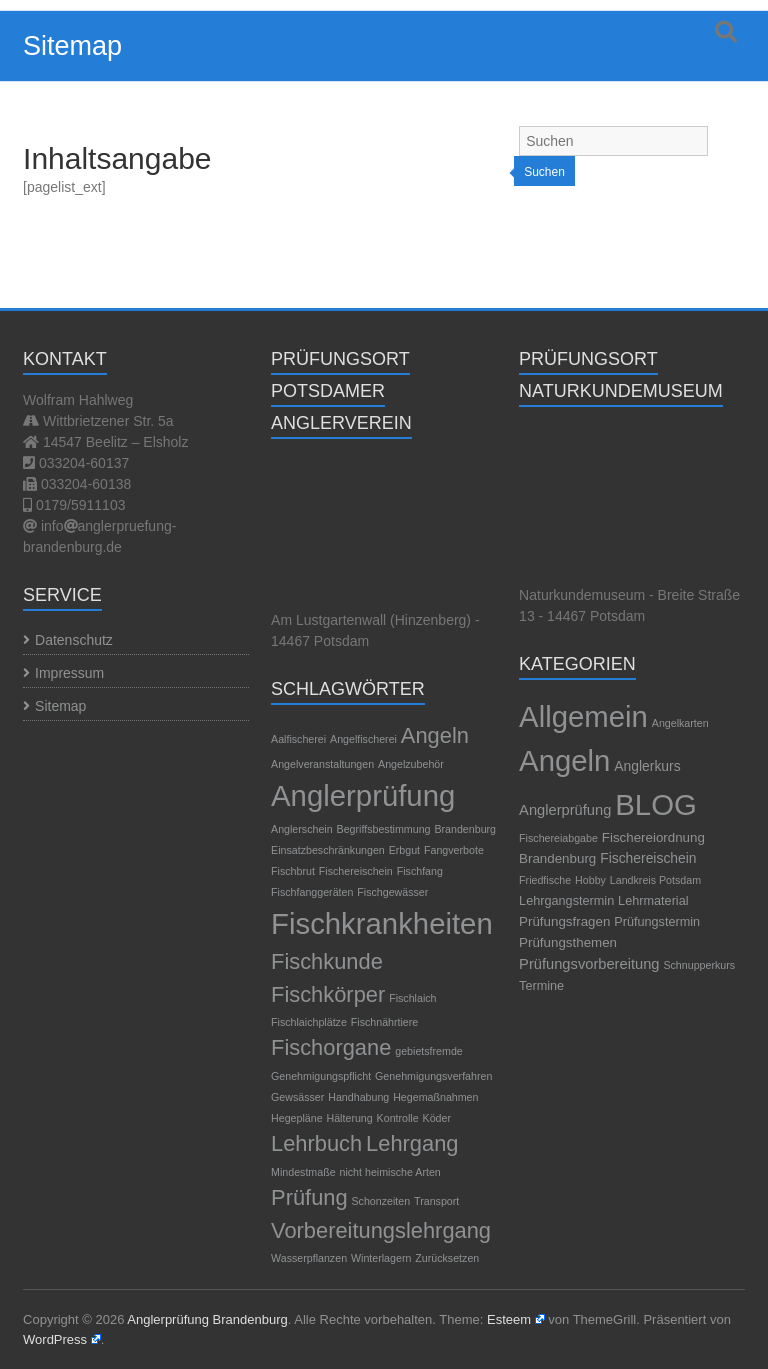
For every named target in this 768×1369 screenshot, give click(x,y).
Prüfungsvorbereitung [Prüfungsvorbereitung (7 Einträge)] (589, 964)
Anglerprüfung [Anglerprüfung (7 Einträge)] (565, 810)
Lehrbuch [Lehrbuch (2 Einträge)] (316, 1143)
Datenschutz (74, 640)
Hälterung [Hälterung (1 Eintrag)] (350, 1118)
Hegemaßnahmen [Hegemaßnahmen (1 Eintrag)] (435, 1097)
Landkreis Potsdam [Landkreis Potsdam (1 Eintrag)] (655, 880)
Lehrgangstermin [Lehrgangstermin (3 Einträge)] (566, 901)
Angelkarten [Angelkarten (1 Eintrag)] (680, 723)
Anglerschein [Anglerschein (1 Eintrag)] (302, 829)
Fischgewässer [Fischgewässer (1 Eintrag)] (392, 892)
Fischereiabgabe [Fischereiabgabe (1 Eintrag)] (558, 838)
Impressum (69, 673)
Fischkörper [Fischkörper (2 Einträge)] (328, 994)
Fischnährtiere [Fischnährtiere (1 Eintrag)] (385, 1022)
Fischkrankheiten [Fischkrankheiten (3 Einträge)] (382, 923)
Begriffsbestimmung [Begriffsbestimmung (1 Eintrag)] (384, 829)
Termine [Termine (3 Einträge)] (541, 986)
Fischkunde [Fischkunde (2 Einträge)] (327, 961)
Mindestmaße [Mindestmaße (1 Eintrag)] (303, 1172)
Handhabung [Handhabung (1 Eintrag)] (358, 1097)
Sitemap (60, 706)
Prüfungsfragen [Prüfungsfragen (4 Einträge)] (564, 921)
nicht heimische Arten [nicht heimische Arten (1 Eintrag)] (390, 1172)
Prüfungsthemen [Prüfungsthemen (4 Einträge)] (568, 942)
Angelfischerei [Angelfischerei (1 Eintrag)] (363, 739)
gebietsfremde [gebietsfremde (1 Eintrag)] (429, 1051)
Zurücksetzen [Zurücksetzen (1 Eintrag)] (447, 1258)
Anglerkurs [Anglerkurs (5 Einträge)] (647, 766)
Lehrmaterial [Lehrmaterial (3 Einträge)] (653, 901)
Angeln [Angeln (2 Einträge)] (435, 735)
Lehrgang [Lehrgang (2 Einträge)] (412, 1143)
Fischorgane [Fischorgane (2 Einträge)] (331, 1047)
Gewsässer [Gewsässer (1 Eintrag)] (297, 1097)
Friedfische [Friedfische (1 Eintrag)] (545, 880)
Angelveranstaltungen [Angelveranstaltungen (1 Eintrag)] (322, 764)
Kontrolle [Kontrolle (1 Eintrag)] (398, 1118)
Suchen (544, 172)
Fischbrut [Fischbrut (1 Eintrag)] (293, 871)
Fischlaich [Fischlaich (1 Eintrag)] (412, 998)
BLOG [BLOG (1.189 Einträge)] (656, 804)
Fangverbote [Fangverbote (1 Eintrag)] (454, 850)
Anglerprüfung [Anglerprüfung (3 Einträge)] (363, 795)
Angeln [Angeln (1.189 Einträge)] (564, 760)
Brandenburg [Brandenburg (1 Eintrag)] (465, 829)
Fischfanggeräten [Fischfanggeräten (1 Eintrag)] (312, 892)
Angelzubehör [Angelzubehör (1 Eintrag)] (411, 764)
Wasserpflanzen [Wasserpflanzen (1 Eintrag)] (309, 1258)
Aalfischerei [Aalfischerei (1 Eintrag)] (298, 739)
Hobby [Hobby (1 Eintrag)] (590, 880)
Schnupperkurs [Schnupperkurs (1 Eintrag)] (699, 965)
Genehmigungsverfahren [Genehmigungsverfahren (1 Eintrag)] (433, 1076)
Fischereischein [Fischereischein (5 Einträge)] (648, 858)
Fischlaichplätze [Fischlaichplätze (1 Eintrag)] (309, 1022)
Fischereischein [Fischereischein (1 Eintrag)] (356, 871)
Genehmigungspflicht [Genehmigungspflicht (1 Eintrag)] (321, 1076)
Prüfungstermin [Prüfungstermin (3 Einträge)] (657, 922)
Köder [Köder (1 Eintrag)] (437, 1118)
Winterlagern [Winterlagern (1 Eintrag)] (381, 1258)
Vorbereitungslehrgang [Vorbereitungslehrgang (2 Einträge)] (381, 1230)
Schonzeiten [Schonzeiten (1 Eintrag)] (381, 1201)
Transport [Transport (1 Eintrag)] (436, 1201)
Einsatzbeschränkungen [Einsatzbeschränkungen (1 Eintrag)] (328, 850)
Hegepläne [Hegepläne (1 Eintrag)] (297, 1118)
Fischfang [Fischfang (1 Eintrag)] (420, 871)
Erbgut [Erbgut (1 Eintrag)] (404, 850)
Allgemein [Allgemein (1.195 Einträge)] (583, 716)
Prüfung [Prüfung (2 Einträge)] (309, 1197)
